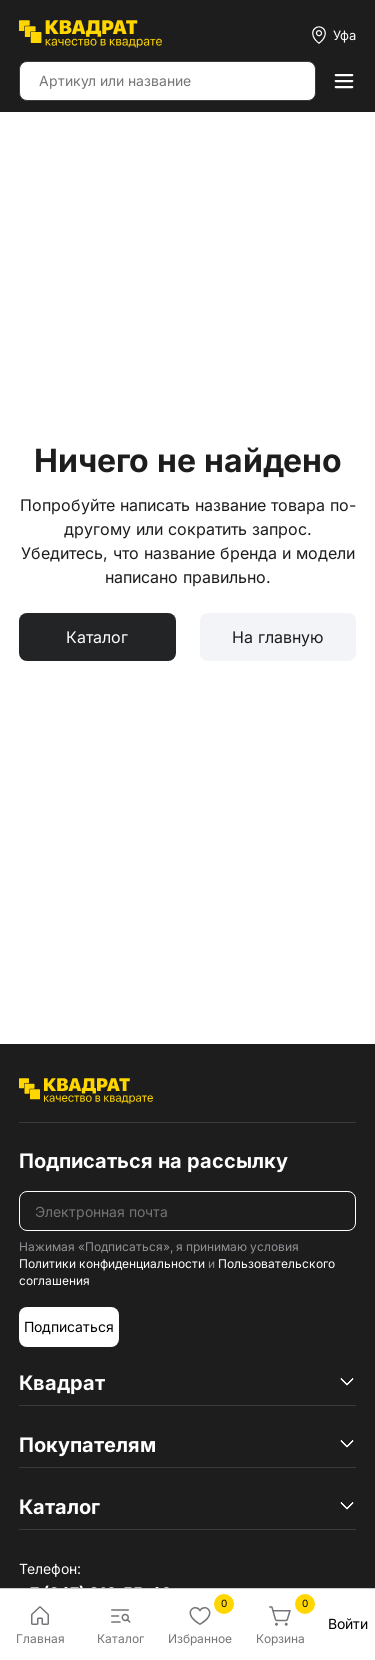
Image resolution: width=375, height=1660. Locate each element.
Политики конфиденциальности (112, 1263)
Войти (348, 1623)
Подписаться (69, 1326)
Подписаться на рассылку (153, 1161)
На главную (277, 637)
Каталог (97, 637)
